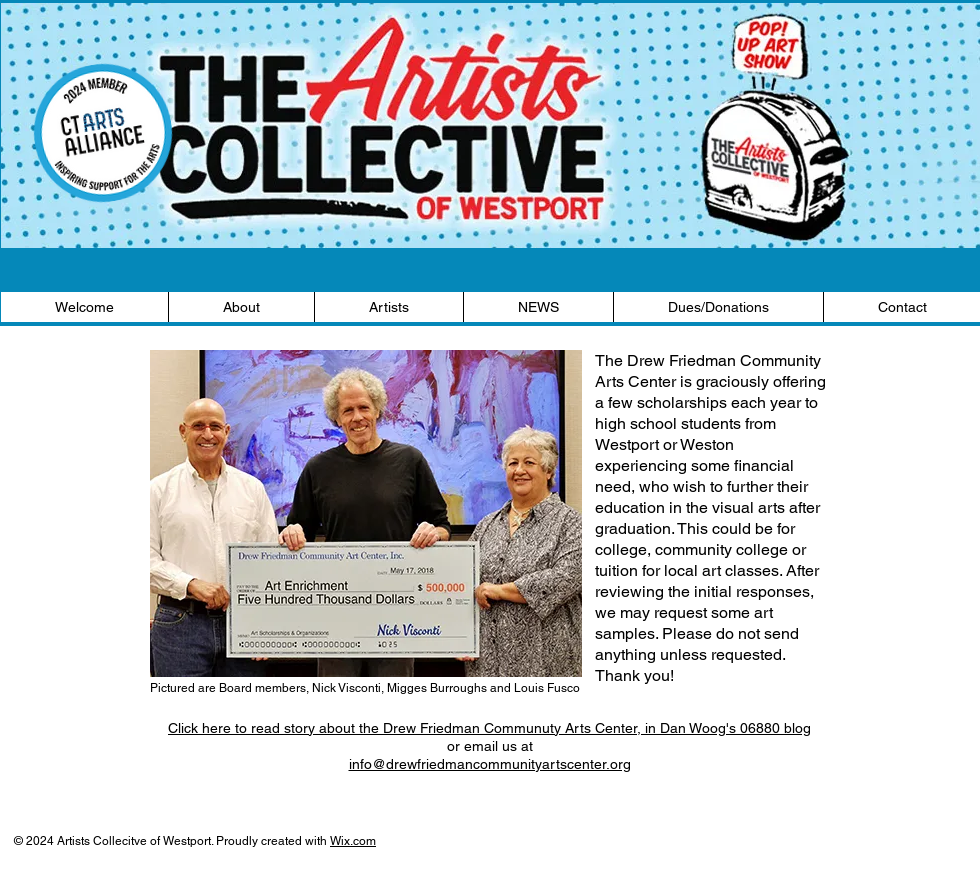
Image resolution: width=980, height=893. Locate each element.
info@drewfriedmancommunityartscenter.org (490, 764)
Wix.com (353, 841)
